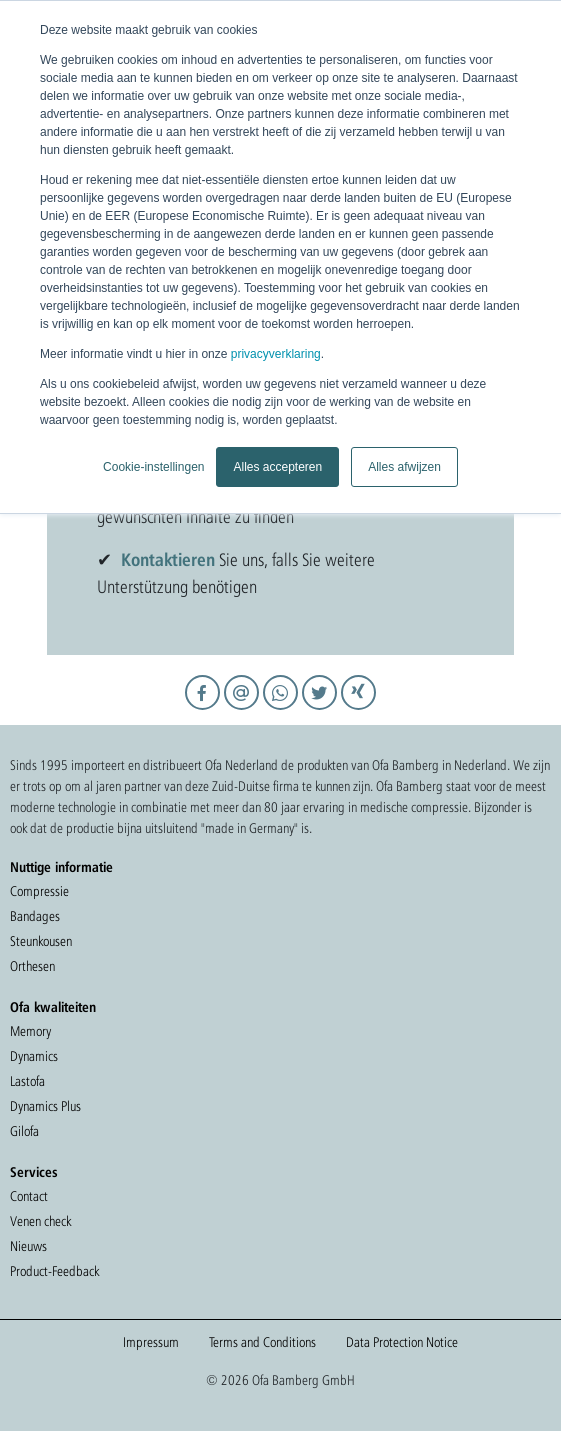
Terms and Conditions (262, 1342)
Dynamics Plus (45, 1106)
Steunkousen (41, 941)
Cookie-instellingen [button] (153, 467)
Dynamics (34, 1056)
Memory (30, 1031)
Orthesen (32, 966)
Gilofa (24, 1131)
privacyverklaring (276, 354)
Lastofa (27, 1081)
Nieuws (28, 1246)
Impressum (151, 1342)
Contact (29, 1196)
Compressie (39, 891)
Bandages (35, 916)
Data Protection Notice (402, 1342)
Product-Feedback (54, 1271)
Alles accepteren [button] (277, 467)
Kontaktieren (168, 559)
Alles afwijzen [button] (404, 467)
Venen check (40, 1221)
